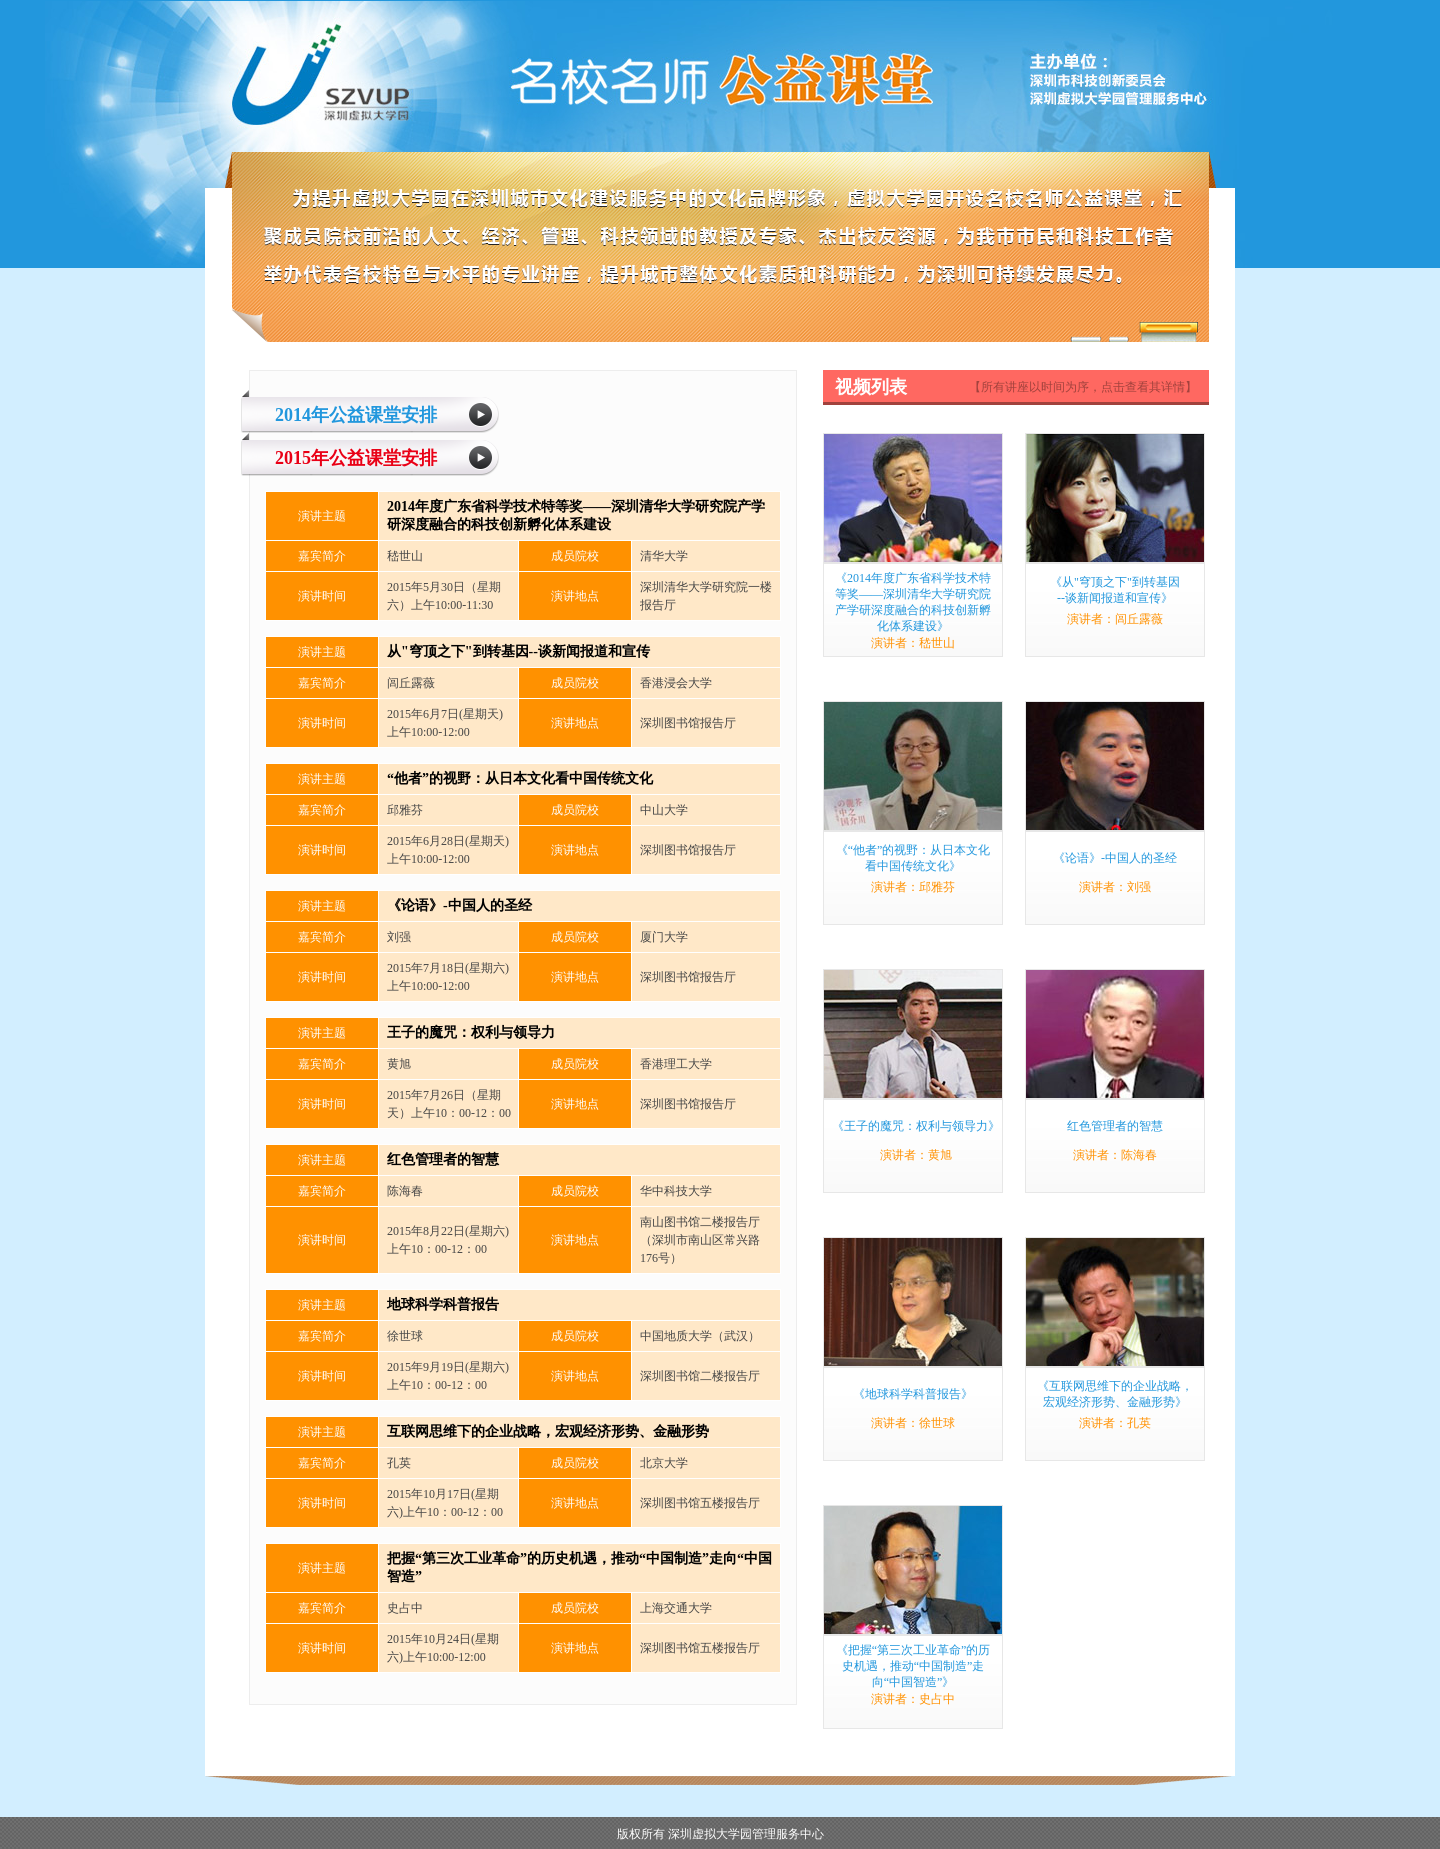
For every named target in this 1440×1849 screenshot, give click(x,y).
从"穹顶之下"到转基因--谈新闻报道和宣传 (518, 651)
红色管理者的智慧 (443, 1159)
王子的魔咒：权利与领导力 (471, 1032)
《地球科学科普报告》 (913, 1394)
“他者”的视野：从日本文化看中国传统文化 (520, 778)
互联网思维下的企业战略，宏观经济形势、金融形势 (548, 1431)
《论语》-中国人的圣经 (459, 905)
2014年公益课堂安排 (356, 415)
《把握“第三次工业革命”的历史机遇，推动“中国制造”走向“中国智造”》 (913, 1666)
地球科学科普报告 (443, 1304)
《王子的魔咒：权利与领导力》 (916, 1126)
